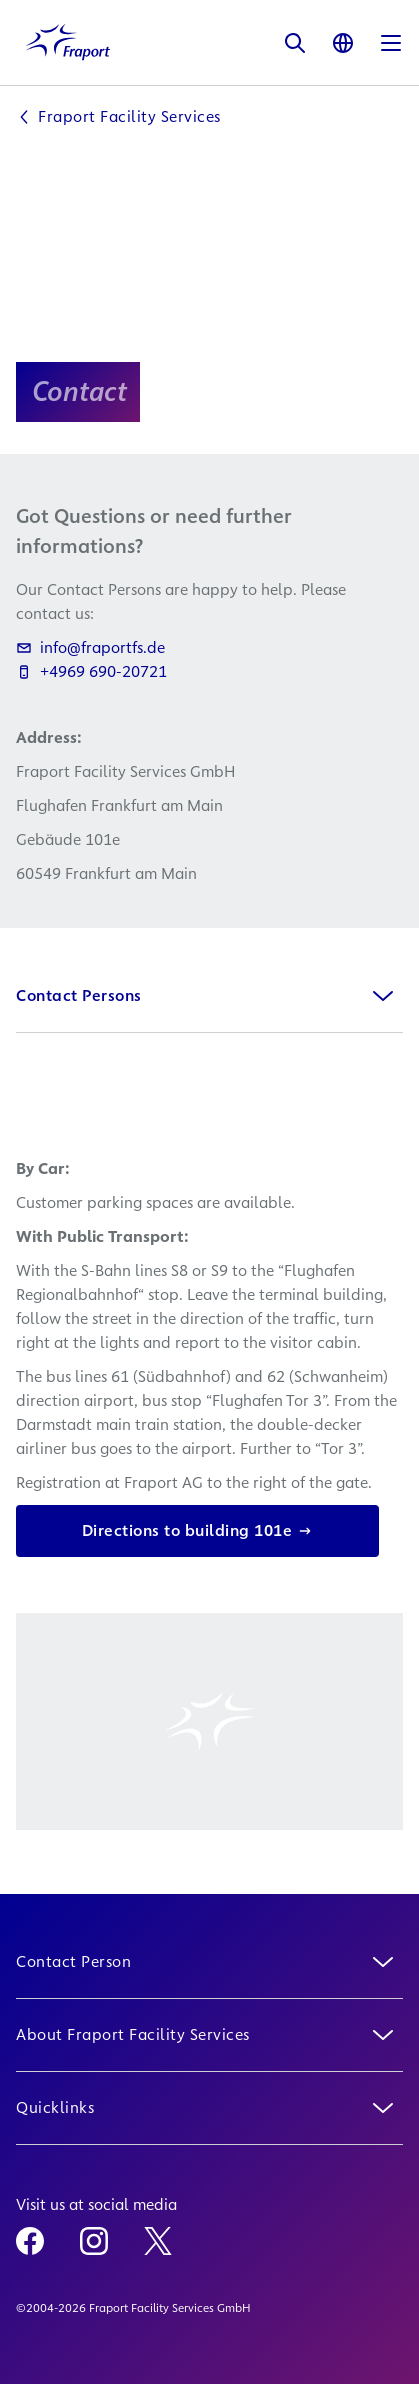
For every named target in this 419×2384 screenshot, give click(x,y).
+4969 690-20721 (91, 671)
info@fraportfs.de (90, 647)
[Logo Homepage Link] (68, 42)
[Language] (343, 42)
